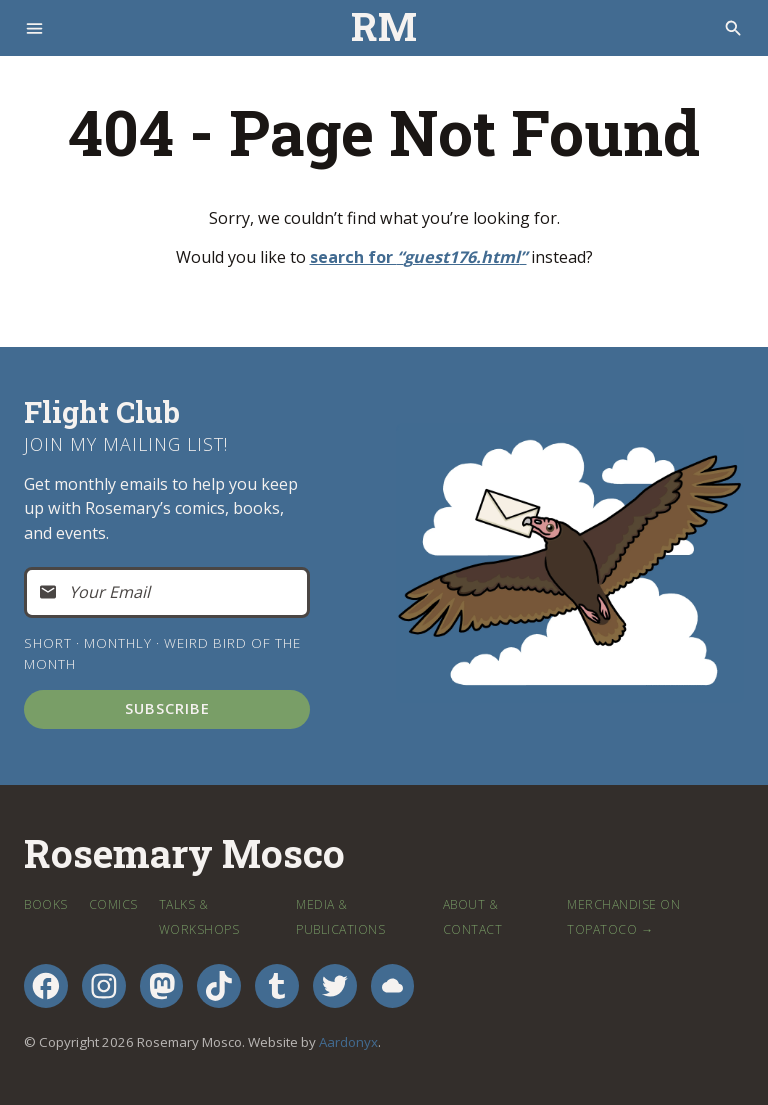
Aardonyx (348, 1042)
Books (46, 904)
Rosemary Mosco (184, 853)
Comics (113, 904)
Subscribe (167, 708)
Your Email (109, 592)
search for (418, 257)
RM (384, 27)
